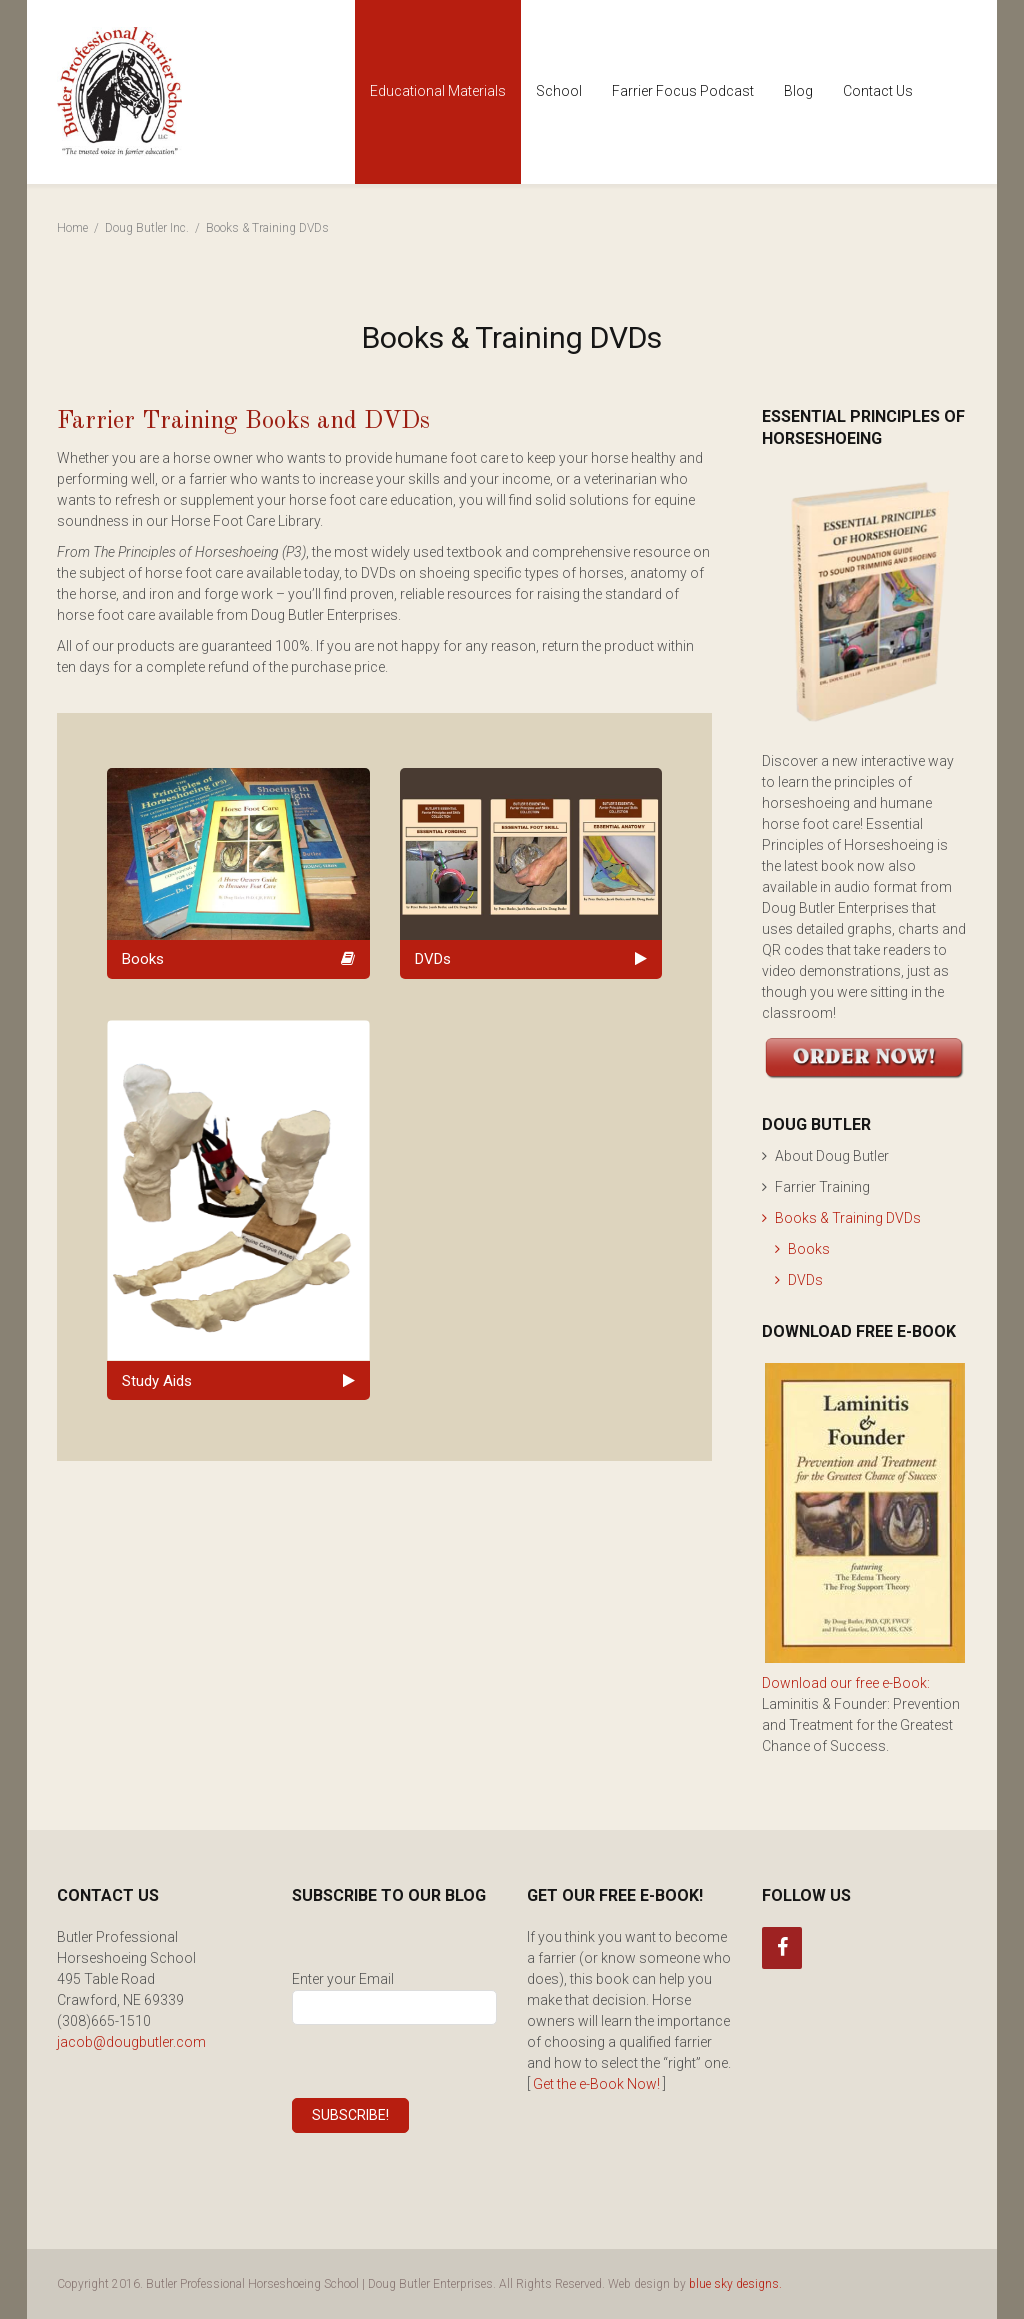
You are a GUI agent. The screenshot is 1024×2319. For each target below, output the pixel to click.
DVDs (805, 1280)
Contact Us (878, 91)
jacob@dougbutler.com (131, 2042)
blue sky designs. (735, 2284)
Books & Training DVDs (848, 1218)
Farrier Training (822, 1187)
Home (72, 228)
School (559, 91)
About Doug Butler (832, 1156)
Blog (798, 91)
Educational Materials (438, 91)
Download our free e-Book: (846, 1683)
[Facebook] (782, 1948)
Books (809, 1249)
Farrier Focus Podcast (683, 91)
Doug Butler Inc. (147, 228)
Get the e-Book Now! (596, 2084)
